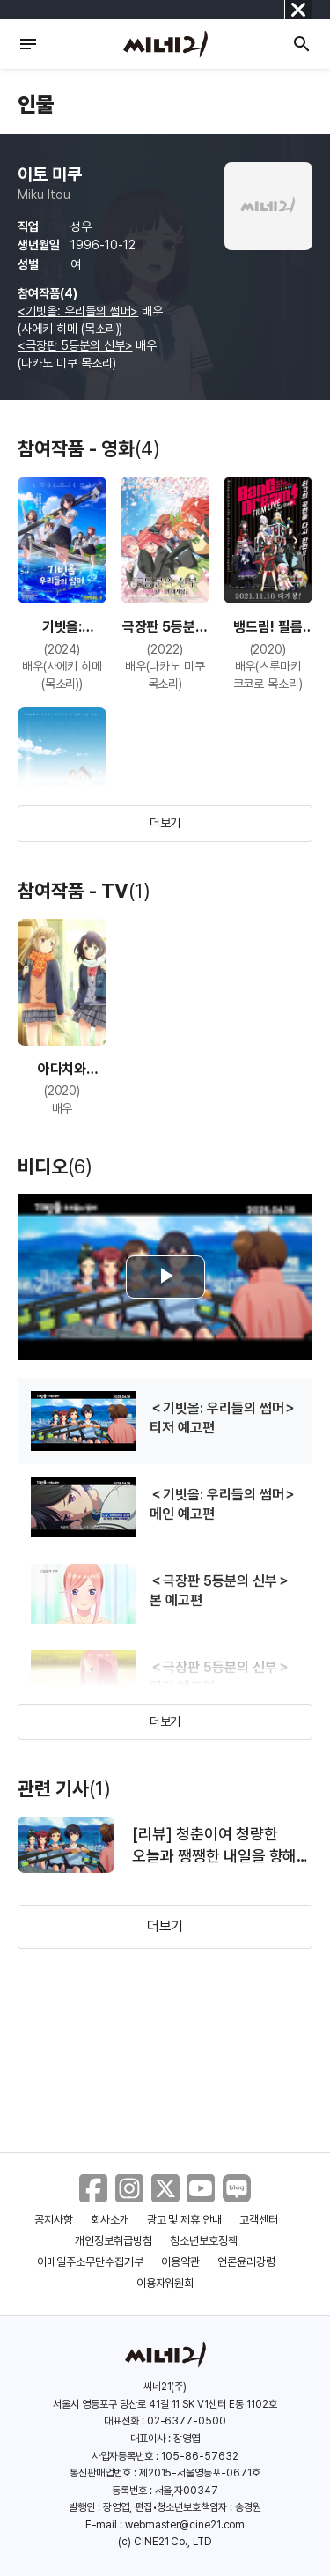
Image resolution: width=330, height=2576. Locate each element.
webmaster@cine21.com (185, 2525)
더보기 (165, 823)
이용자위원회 (165, 2283)
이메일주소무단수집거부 (90, 2262)
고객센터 (258, 2219)
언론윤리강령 (246, 2262)
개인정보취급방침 (113, 2240)
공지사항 (53, 2219)
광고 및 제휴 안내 (185, 2219)
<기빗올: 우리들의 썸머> (78, 311)
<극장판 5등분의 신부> (75, 345)
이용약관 (180, 2262)
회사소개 (110, 2219)
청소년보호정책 (204, 2240)
